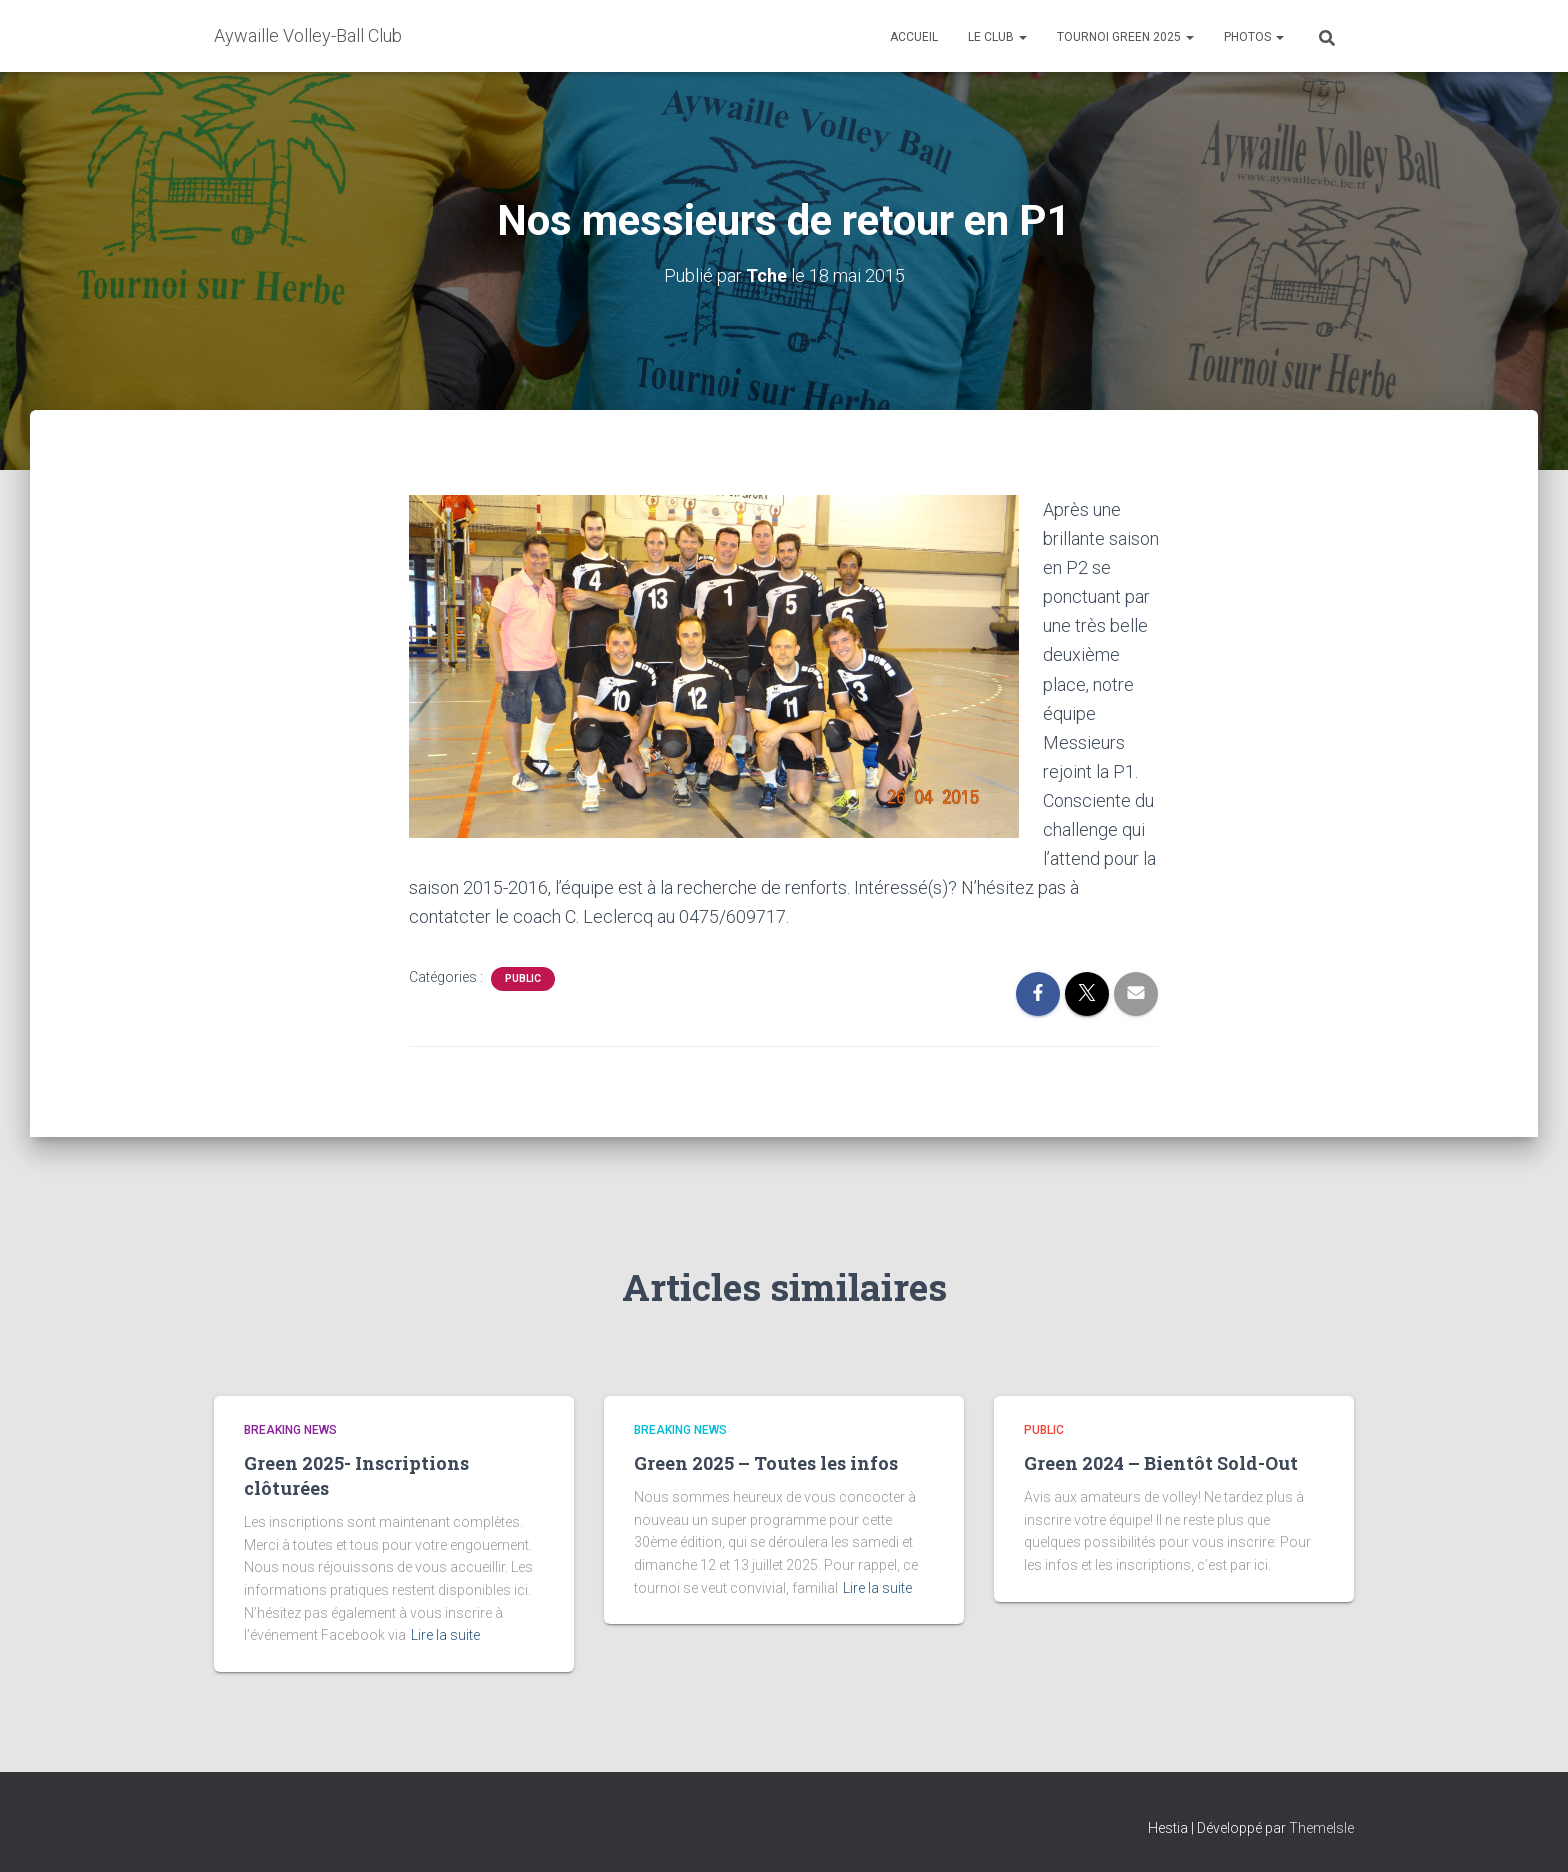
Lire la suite (445, 1635)
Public (523, 978)
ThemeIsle (1321, 1828)
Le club (997, 37)
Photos (1254, 37)
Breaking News (290, 1430)
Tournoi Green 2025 (1125, 37)
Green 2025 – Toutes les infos (766, 1463)
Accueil (914, 37)
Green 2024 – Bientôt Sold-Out (1161, 1463)
